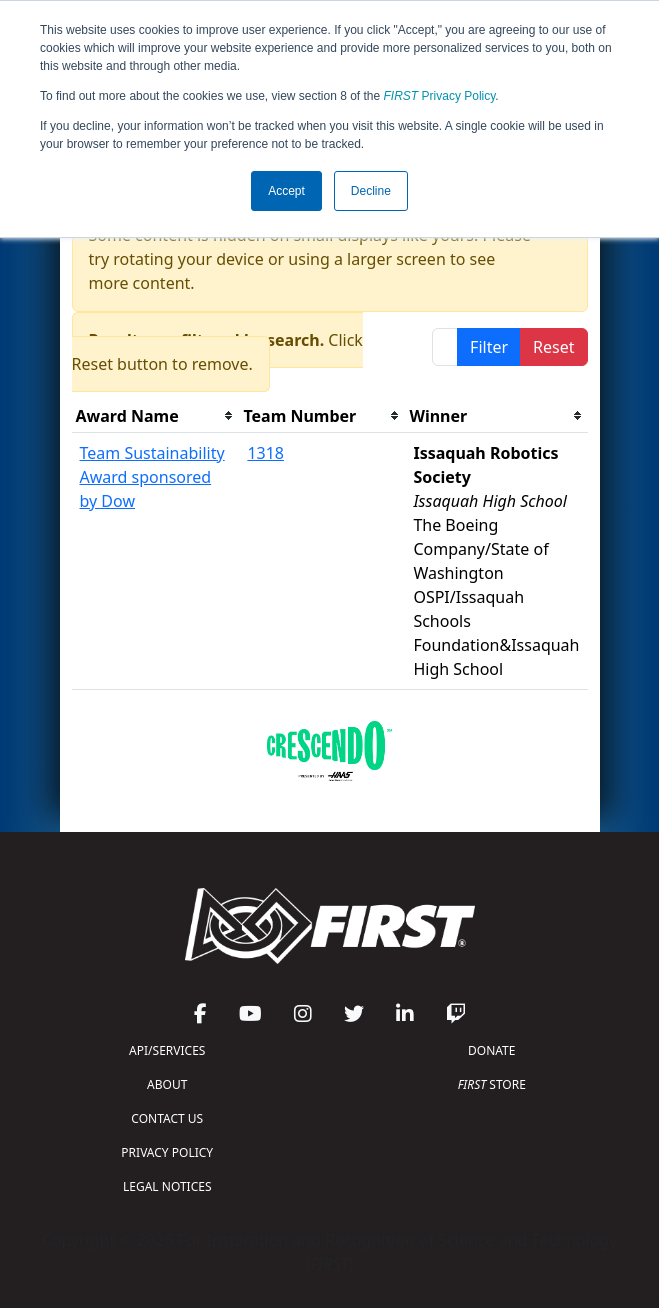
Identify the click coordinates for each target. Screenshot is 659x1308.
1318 (265, 453)
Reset (553, 347)
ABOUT (167, 1084)
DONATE (491, 1050)
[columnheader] (156, 416)
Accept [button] (286, 191)
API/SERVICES (167, 1050)
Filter (489, 347)
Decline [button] (371, 191)
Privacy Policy (440, 96)
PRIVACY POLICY (167, 1152)
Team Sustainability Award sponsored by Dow (152, 477)
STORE (492, 1084)
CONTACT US (167, 1118)
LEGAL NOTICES (167, 1186)
